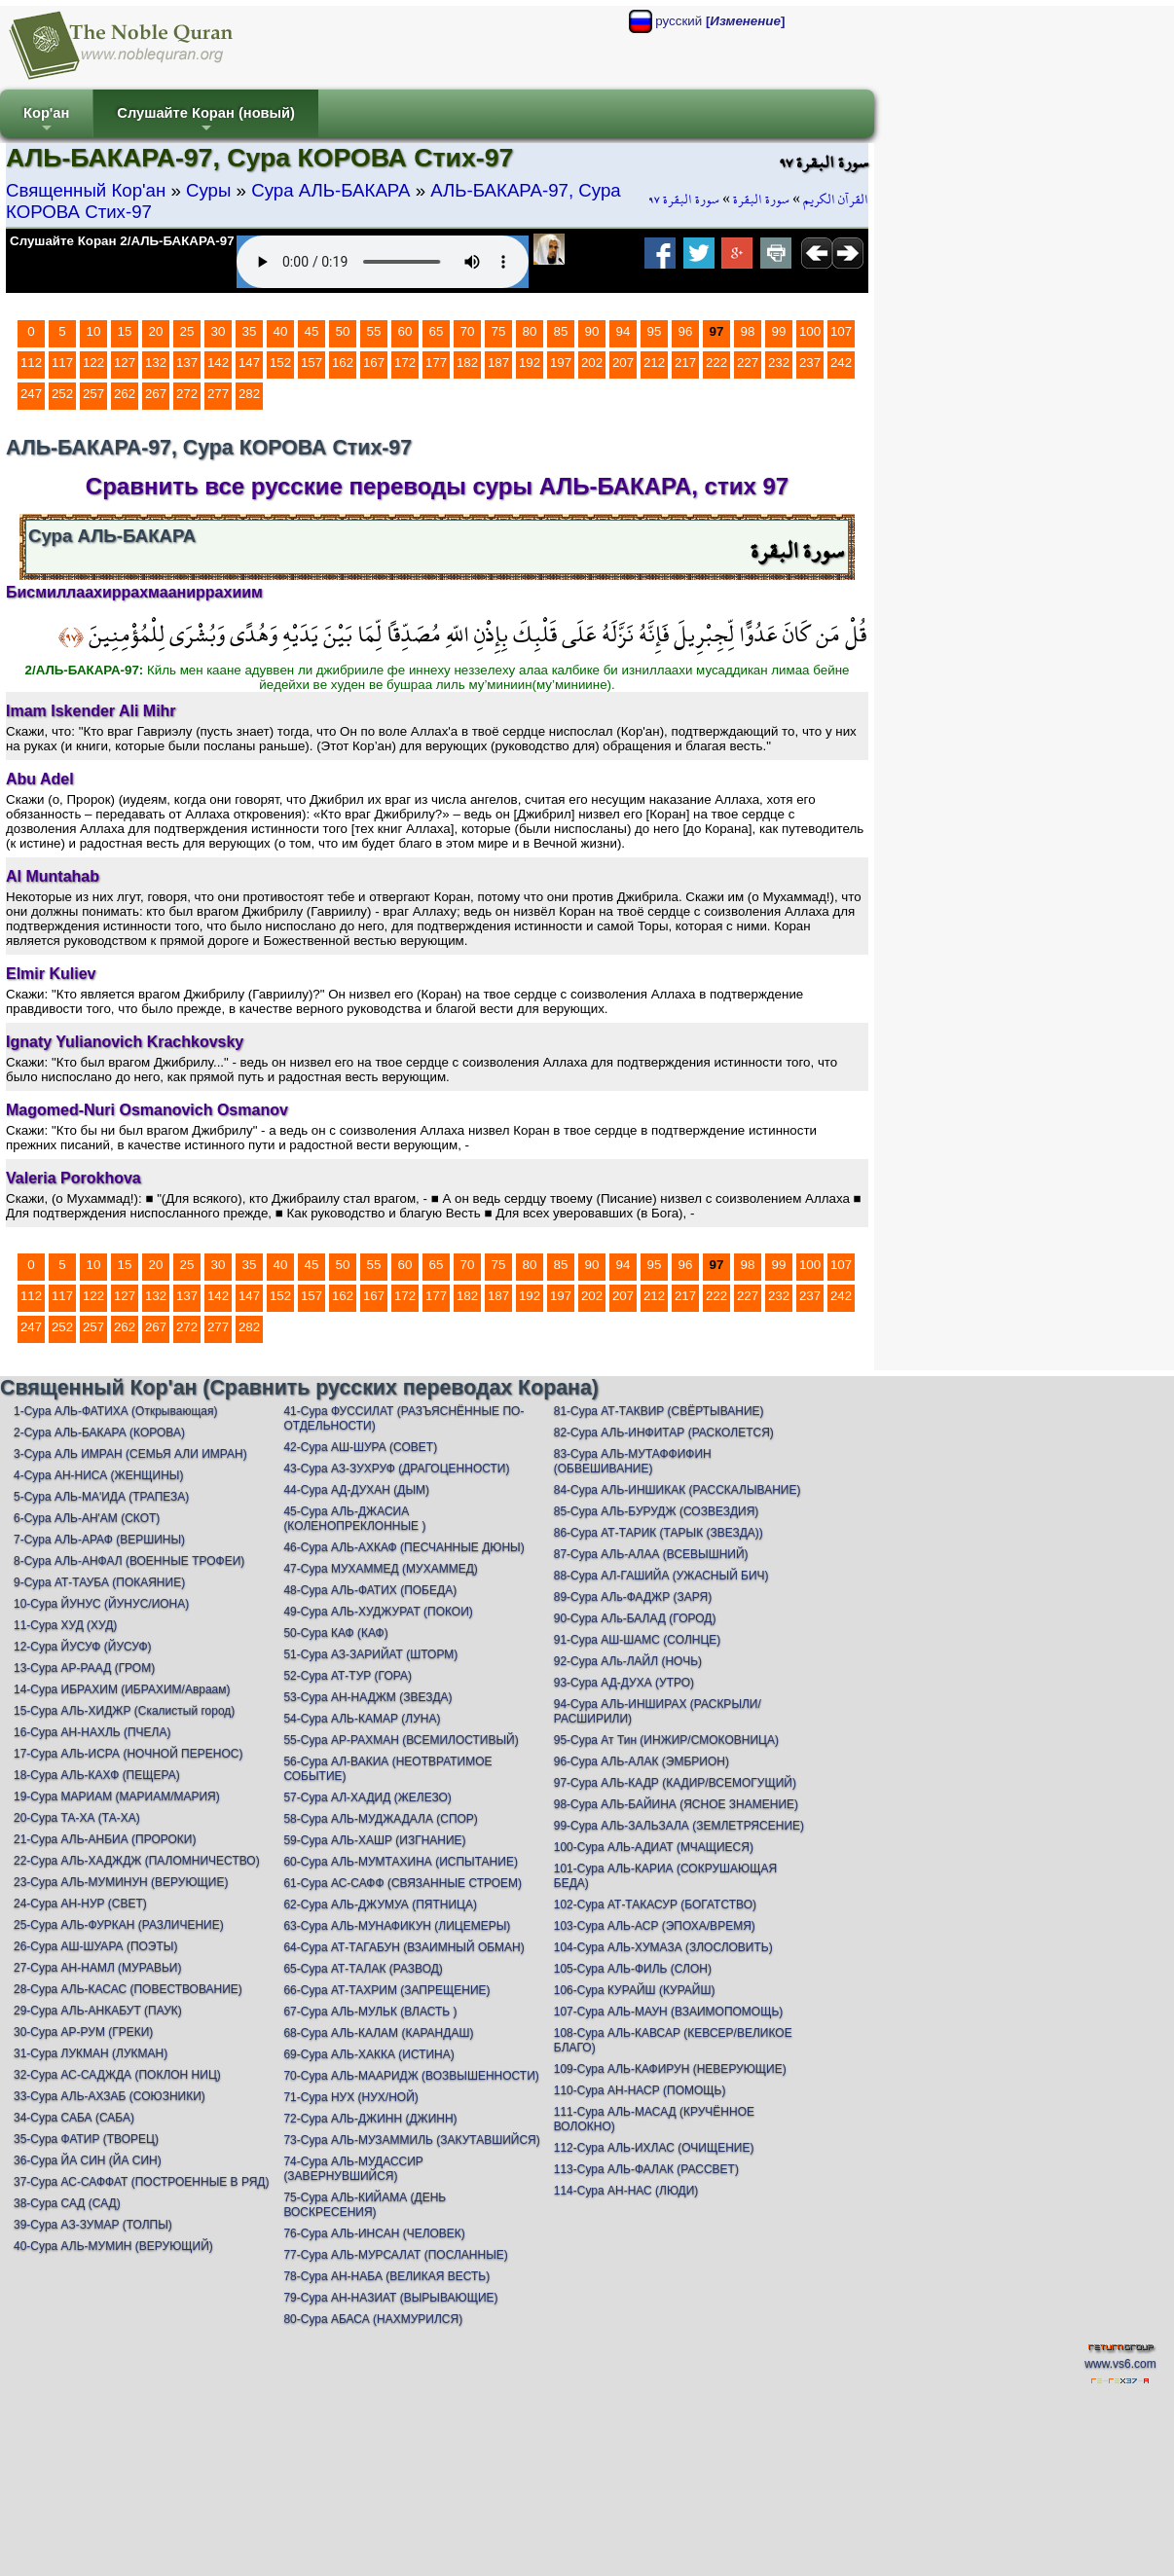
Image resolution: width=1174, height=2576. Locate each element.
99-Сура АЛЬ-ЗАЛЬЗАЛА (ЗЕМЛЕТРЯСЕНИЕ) (679, 1825)
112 (31, 362)
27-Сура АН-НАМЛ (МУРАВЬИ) (97, 1968)
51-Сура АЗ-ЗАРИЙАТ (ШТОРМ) (370, 1654)
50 (343, 331)
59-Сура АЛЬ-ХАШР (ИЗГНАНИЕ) (374, 1840)
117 (62, 362)
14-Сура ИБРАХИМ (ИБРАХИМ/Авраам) (122, 1689)
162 (342, 362)
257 (93, 393)
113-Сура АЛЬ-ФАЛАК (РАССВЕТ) (646, 2169)
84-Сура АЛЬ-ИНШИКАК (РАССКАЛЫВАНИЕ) (677, 1490)
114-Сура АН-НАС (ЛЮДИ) (626, 2190)
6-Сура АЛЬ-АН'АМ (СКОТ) (87, 1518)
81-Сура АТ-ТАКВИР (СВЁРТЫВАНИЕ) (659, 1411)
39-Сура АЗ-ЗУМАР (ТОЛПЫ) (93, 2224)
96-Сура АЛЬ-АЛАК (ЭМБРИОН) (641, 1761)
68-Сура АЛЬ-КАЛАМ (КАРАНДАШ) (378, 2033)
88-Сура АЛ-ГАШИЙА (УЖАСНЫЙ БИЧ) (661, 1575)
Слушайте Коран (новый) (206, 121)
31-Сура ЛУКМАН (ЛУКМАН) (90, 2053)
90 (592, 331)
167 (374, 362)
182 (467, 362)
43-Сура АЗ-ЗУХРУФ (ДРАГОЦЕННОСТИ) (396, 1468)
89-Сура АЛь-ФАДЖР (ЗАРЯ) (633, 1597)
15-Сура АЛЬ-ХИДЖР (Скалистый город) (124, 1711)
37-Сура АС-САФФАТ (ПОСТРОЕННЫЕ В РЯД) (141, 2182)
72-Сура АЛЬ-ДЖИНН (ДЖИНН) (370, 2118)
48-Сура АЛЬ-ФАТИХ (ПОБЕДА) (370, 1590)
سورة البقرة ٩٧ (683, 199)
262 (124, 393)
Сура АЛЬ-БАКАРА (330, 190)
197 (560, 362)
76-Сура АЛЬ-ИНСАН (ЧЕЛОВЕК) (373, 2233)
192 (529, 362)
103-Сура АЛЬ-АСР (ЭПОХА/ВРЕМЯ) (654, 1926)
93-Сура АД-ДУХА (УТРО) (624, 1682)
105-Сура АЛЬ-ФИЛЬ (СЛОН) (633, 1969)
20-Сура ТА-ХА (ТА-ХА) (77, 1818)
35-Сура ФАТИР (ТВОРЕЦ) (86, 2139)
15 (125, 331)
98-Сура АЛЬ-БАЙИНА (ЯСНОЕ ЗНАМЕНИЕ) (676, 1804)
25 (187, 331)
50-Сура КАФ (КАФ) (335, 1633)
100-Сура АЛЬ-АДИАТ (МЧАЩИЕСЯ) (653, 1847)
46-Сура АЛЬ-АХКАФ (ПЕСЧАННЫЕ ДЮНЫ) (403, 1547)
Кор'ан (46, 121)
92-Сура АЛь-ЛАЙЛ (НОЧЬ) (628, 1661)
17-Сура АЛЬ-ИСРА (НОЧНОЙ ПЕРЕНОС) (128, 1753)
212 (654, 362)
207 (623, 362)
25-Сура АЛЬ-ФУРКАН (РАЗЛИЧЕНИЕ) (119, 1925)
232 (778, 362)
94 (623, 331)
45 (312, 331)
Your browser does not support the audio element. (383, 262)
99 (779, 331)
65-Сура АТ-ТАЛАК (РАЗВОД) (362, 1969)
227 (747, 362)
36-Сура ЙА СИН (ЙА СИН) (88, 2160)
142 (218, 362)
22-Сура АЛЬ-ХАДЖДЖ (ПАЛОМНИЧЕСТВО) (137, 1861)
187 (498, 362)
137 (187, 362)
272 (187, 393)
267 (155, 393)
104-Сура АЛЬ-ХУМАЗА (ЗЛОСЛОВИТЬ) (663, 1947)
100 (810, 331)
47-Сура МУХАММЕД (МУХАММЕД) (380, 1569)
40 (281, 331)
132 (155, 362)
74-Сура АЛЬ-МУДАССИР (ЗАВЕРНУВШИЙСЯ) (352, 2169)
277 (218, 393)
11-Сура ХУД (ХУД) (65, 1625)
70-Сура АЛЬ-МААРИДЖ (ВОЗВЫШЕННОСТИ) (410, 2076)
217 (685, 362)
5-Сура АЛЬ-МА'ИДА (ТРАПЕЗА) (101, 1497)
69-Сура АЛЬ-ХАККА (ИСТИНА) (368, 2054)
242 (841, 362)
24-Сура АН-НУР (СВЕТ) (80, 1903)
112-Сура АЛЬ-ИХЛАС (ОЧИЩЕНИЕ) (654, 2148)
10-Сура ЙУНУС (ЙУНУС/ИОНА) (101, 1604)
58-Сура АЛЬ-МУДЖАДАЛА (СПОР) (380, 1819)
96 (686, 331)
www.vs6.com (1120, 2364)
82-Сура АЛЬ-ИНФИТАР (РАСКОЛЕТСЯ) (664, 1432)
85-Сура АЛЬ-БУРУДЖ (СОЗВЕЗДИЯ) (656, 1511)
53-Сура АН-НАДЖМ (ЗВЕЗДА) (367, 1697)
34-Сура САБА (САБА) (74, 2117)
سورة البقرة (761, 199)
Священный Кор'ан (85, 190)
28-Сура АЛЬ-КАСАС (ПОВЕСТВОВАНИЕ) (128, 1989)
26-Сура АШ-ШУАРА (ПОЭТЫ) (95, 1946)
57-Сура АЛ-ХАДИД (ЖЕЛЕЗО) (367, 1797)
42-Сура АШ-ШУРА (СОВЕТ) (360, 1447)
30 (218, 331)
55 (374, 331)
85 (561, 331)
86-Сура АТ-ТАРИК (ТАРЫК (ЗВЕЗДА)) (658, 1533)
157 (311, 362)
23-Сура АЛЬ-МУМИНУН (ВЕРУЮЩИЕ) (121, 1882)
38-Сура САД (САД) (67, 2203)
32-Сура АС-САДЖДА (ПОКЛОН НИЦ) (117, 2075)
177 (436, 362)
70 (467, 331)
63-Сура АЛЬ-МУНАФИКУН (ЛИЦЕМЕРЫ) (396, 1926)
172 (405, 362)
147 (249, 362)
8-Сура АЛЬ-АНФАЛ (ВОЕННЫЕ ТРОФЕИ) (129, 1561)
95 (654, 331)
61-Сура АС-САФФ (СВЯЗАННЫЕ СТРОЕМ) (402, 1883)
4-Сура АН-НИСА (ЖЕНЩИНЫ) (99, 1475)
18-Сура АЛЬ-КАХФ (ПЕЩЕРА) (97, 1775)
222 (716, 362)
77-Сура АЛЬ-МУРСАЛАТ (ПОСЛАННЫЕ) (395, 2255)
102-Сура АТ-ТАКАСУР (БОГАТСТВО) (655, 1904)
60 (405, 331)
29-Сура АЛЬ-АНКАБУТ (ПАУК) (98, 2010)
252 (62, 393)
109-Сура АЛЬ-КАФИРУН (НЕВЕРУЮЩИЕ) (670, 2069)
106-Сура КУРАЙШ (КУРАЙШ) (634, 1990)
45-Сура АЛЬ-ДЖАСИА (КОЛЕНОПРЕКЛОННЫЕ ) (354, 1519)
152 (280, 362)
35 (249, 331)
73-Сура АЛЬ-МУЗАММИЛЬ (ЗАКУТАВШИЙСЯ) (411, 2140)
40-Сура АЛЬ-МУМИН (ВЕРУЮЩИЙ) (113, 2246)
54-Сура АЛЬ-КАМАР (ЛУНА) (361, 1718)
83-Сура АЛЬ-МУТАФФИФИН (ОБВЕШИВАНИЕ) (633, 1461)
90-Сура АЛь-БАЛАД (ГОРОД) (635, 1618)
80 (530, 331)
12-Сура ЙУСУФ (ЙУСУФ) (83, 1646)
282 (249, 393)
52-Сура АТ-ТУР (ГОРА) (347, 1676)
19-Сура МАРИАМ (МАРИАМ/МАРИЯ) (117, 1796)
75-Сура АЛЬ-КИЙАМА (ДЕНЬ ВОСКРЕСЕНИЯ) (364, 2205)
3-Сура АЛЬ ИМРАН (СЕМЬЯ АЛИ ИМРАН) (130, 1454)
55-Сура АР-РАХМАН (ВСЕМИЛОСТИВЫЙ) (400, 1740)
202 (592, 362)
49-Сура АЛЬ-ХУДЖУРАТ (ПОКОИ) (377, 1611)
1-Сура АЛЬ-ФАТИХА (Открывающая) (115, 1411)
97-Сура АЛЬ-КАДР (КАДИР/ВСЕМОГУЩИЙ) (675, 1783)
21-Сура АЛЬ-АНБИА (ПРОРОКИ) (105, 1839)
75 (499, 331)
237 (810, 362)
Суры (208, 190)
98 (748, 331)
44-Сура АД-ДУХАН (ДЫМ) (356, 1490)
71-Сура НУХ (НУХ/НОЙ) (350, 2097)
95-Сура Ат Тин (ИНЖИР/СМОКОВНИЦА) (666, 1740)
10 (94, 331)
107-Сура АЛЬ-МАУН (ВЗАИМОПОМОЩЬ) (669, 2011)
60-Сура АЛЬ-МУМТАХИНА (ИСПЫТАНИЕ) (400, 1862)
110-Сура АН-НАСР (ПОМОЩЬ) (640, 2090)
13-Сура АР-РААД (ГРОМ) (84, 1668)
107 (841, 331)
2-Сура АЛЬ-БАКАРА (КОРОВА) (99, 1432)
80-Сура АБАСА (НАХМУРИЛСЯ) (372, 2319)
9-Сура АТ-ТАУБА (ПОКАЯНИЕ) (99, 1582)
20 (156, 331)
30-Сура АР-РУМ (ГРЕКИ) (83, 2032)
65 (436, 331)
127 (124, 362)
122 (93, 362)
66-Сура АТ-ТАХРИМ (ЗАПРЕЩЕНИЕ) (386, 1990)
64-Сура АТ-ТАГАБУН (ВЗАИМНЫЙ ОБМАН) (403, 1947)
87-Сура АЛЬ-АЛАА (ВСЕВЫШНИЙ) (651, 1554)
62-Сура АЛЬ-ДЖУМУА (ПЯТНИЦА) (380, 1904)
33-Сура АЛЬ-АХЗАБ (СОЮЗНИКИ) (109, 2096)
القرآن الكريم (835, 199)
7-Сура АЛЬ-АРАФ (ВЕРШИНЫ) (99, 1539)
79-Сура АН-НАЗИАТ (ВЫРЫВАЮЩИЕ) (390, 2297)
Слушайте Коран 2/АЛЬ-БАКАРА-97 (122, 241)
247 (31, 393)
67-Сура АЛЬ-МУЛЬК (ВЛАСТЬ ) (370, 2011)
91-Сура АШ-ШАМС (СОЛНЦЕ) (637, 1640)
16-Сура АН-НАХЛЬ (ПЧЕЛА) (92, 1732)
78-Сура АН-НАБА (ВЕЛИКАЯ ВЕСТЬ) (386, 2276)
